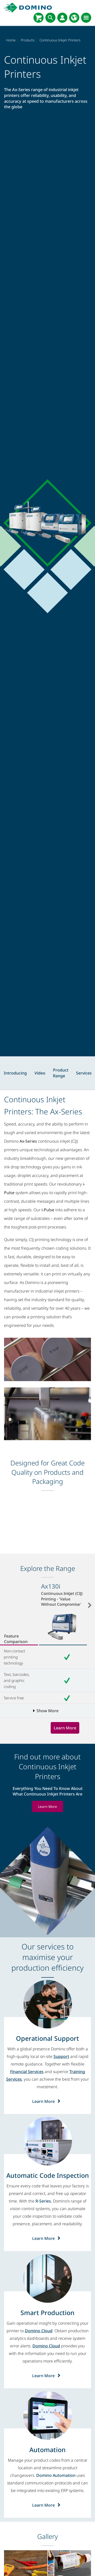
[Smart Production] (47, 2312)
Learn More (65, 1728)
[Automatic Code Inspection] (47, 2175)
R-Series (43, 2201)
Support (61, 2056)
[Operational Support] (47, 2038)
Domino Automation (55, 2475)
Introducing (15, 1073)
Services (84, 1073)
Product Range (60, 1072)
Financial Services (27, 2071)
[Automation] (47, 2449)
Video (39, 1073)
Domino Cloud (38, 2330)
